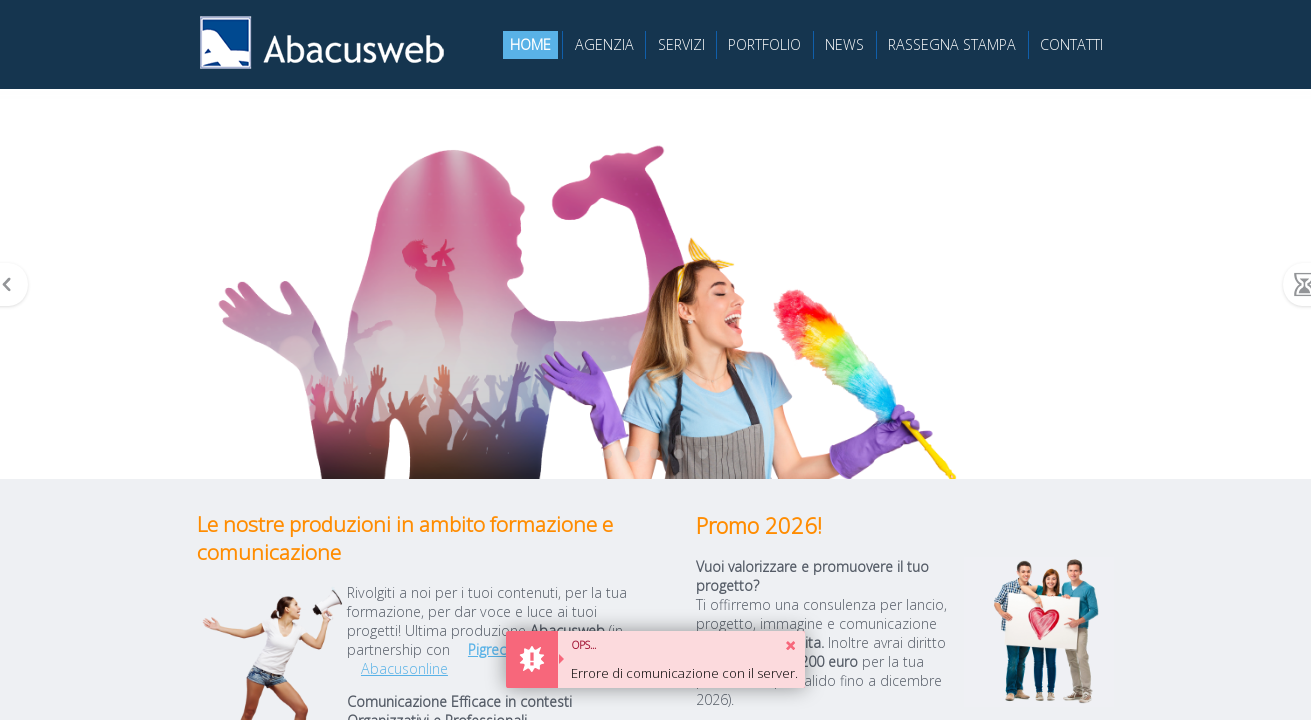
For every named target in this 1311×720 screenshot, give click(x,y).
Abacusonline (404, 668)
